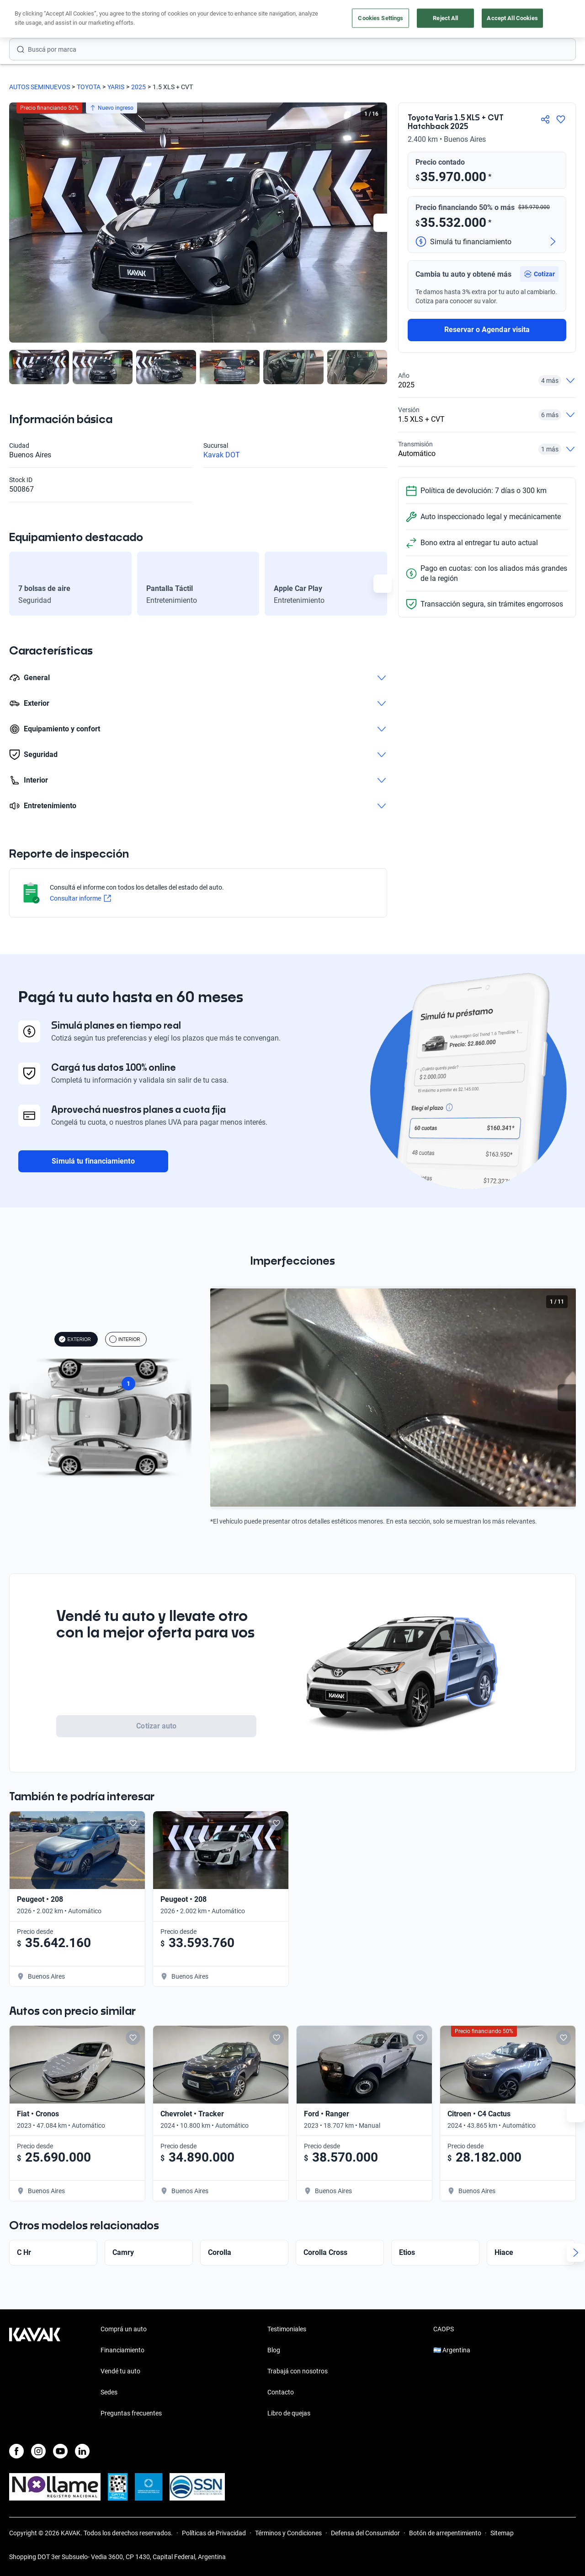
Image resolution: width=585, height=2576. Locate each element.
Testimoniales (286, 2329)
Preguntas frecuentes (131, 2413)
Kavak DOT (221, 455)
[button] (539, 274)
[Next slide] (382, 223)
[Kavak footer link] (34, 2372)
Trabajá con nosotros (297, 2371)
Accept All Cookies (512, 18)
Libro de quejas (288, 2413)
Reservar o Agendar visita (487, 329)
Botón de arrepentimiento (445, 2533)
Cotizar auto (156, 1726)
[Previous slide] (219, 1397)
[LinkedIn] (82, 2451)
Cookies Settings (380, 18)
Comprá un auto (124, 2329)
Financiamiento (122, 2350)
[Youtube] (60, 2451)
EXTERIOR (74, 1339)
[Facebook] (16, 2451)
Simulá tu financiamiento (93, 1161)
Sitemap (502, 2533)
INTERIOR (124, 1339)
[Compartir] (545, 119)
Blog (273, 2350)
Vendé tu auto (120, 2371)
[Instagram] (38, 2451)
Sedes (109, 2392)
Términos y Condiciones (288, 2533)
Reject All (445, 18)
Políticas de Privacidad (214, 2533)
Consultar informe (80, 898)
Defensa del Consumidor (365, 2533)
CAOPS (443, 2329)
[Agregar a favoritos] (560, 119)
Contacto (280, 2392)
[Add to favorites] (273, 1823)
